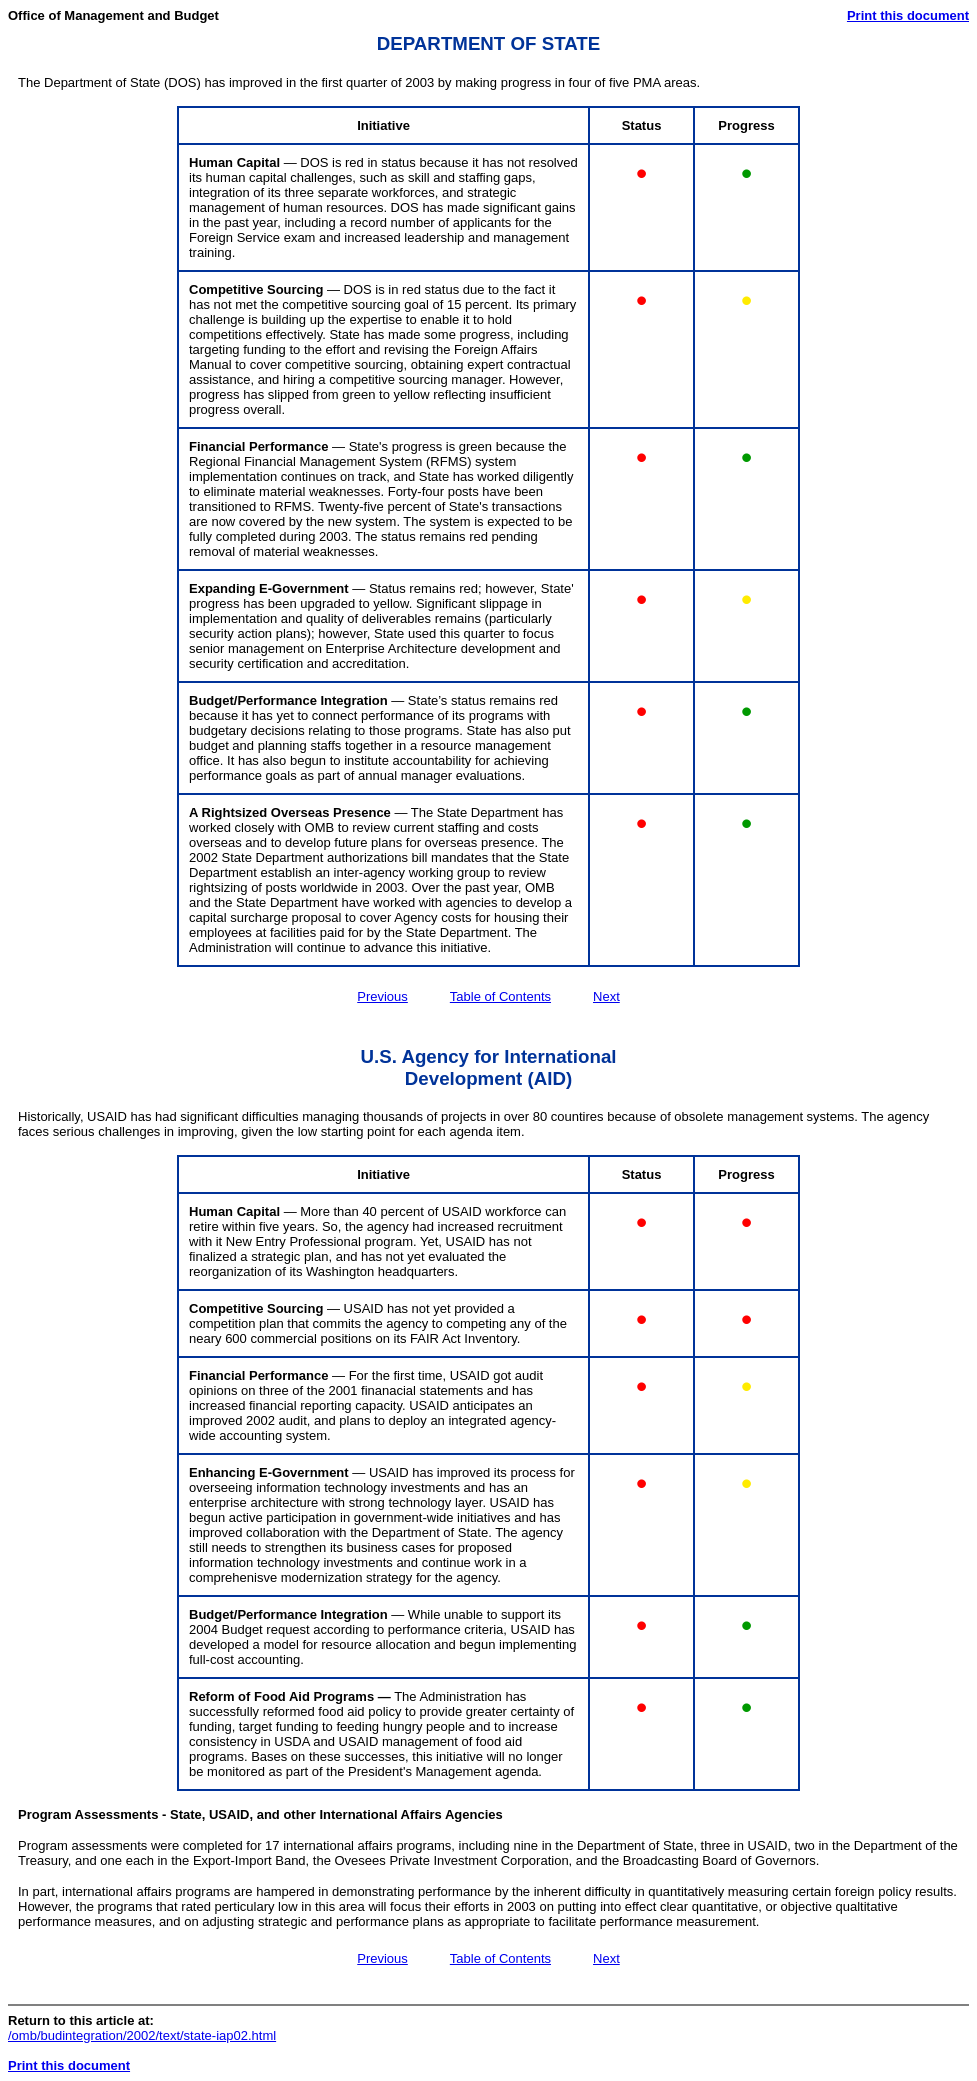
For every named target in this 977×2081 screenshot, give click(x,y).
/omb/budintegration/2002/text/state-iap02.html (142, 2035)
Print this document (908, 15)
